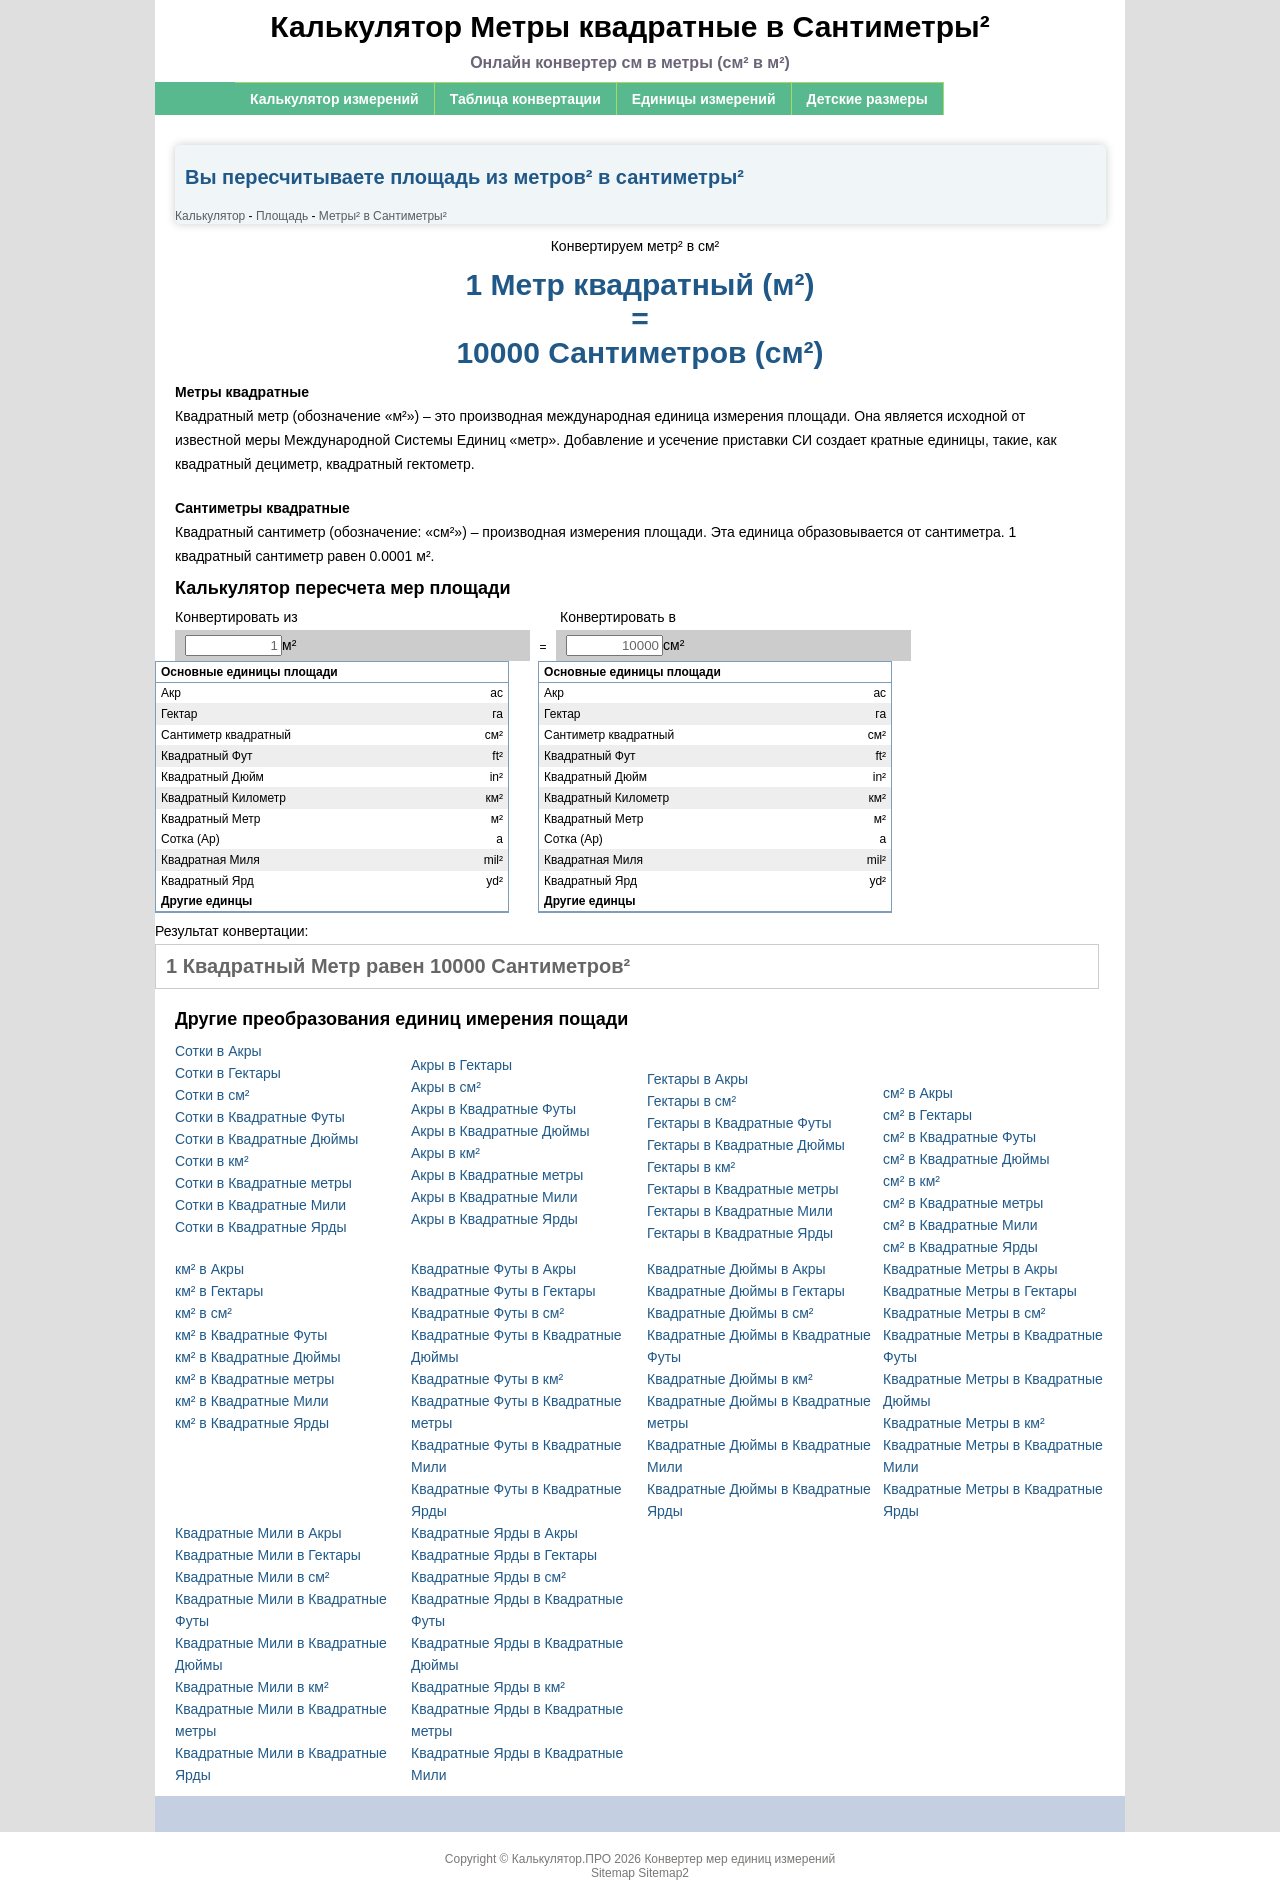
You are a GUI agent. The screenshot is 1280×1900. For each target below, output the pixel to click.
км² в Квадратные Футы (251, 1335)
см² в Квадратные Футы (959, 1137)
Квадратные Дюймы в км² (730, 1379)
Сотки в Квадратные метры (263, 1183)
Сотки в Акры (218, 1051)
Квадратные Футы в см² (487, 1313)
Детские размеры (867, 99)
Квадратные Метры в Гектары (980, 1291)
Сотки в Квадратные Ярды (261, 1227)
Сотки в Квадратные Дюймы (266, 1139)
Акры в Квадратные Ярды (494, 1219)
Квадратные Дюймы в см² (730, 1313)
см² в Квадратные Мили (960, 1225)
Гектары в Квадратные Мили (740, 1211)
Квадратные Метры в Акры (970, 1269)
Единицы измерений (704, 99)
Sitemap (613, 1873)
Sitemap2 (663, 1873)
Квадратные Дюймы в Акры (736, 1269)
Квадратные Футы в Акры (493, 1269)
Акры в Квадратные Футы (493, 1109)
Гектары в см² (691, 1101)
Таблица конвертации (525, 99)
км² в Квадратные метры (254, 1379)
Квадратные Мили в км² (252, 1687)
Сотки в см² (212, 1095)
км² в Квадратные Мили (252, 1401)
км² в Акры (209, 1269)
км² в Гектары (219, 1291)
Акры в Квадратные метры (497, 1175)
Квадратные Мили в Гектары (268, 1555)
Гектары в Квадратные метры (743, 1189)
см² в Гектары (927, 1115)
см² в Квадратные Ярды (960, 1247)
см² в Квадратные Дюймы (966, 1159)
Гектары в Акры (697, 1079)
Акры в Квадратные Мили (494, 1197)
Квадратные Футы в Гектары (503, 1291)
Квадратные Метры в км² (964, 1423)
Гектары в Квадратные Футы (739, 1123)
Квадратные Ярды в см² (488, 1577)
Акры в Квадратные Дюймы (500, 1131)
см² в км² (911, 1181)
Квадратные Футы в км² (487, 1379)
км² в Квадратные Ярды (252, 1423)
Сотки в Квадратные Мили (260, 1205)
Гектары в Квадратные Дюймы (746, 1145)
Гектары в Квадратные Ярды (740, 1233)
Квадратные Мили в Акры (258, 1533)
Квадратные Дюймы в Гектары (746, 1291)
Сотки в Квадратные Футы (260, 1117)
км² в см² (203, 1313)
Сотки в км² (212, 1161)
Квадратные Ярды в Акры (494, 1533)
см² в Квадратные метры (963, 1203)
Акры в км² (445, 1153)
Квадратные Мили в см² (252, 1577)
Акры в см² (446, 1087)
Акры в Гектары (461, 1065)
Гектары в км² (691, 1167)
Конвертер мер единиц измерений (739, 1859)
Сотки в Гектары (228, 1073)
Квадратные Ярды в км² (488, 1687)
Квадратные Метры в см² (964, 1313)
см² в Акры (918, 1093)
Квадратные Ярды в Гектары (504, 1555)
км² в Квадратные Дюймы (258, 1357)
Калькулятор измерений (334, 99)
